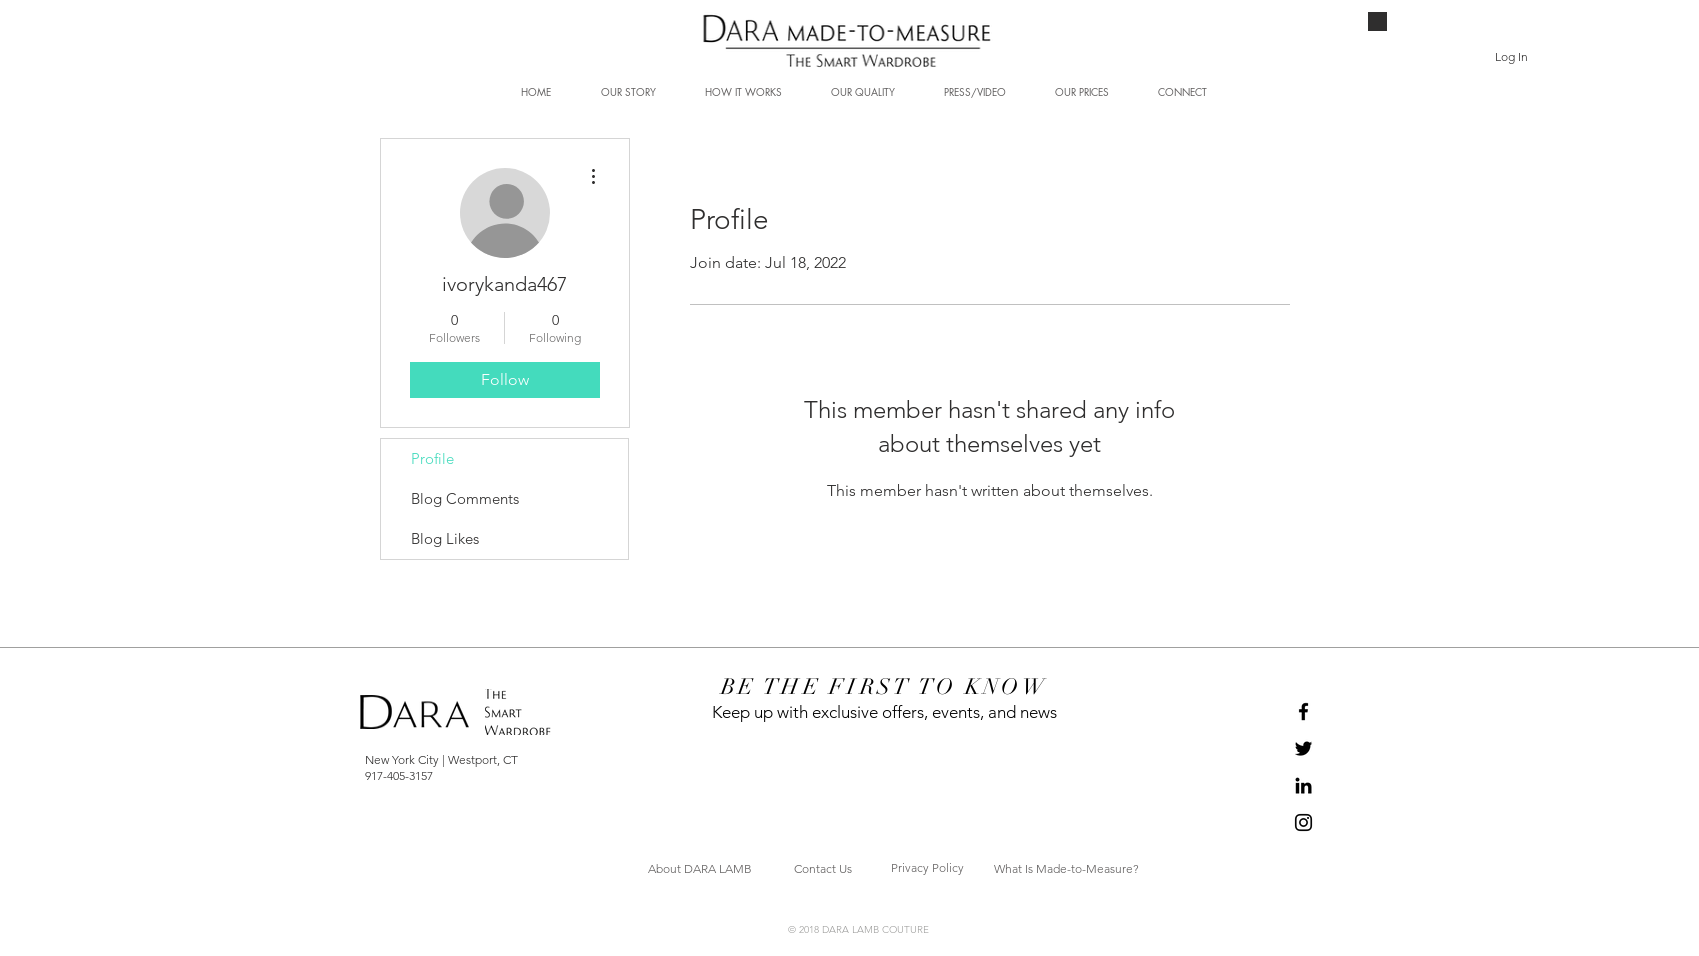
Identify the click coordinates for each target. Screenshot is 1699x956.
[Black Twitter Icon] (1303, 748)
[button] (1563, 52)
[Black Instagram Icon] (1303, 822)
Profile (432, 458)
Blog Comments (465, 498)
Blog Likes (445, 538)
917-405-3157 (399, 775)
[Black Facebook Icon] (1303, 711)
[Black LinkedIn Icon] (1303, 785)
